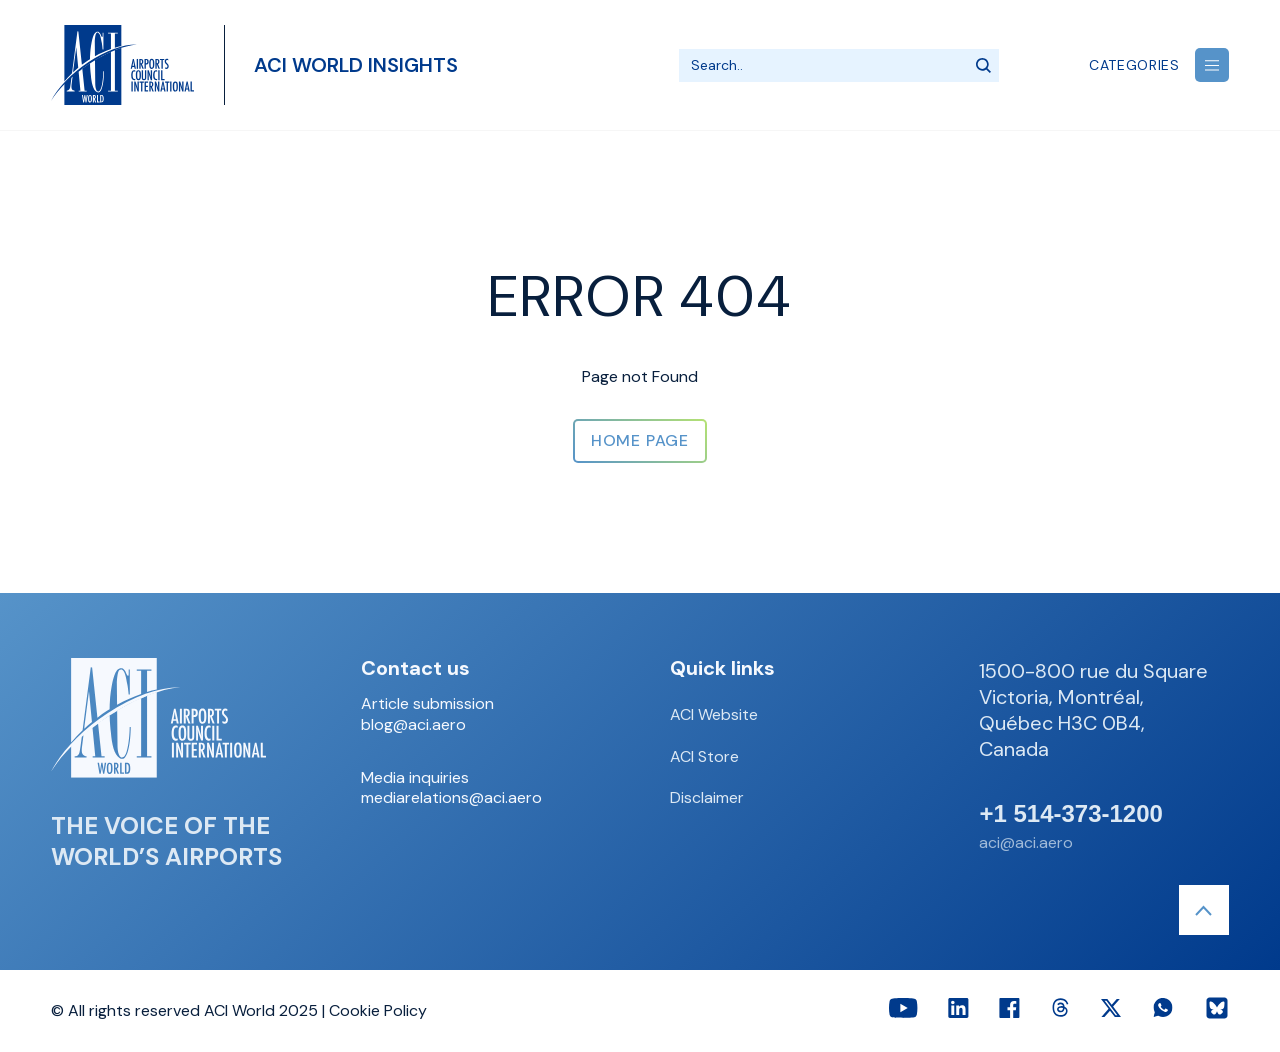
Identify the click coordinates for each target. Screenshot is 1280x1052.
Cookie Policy (378, 1010)
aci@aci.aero (1026, 842)
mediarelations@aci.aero (451, 798)
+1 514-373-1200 (1071, 814)
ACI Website (714, 714)
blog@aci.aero (413, 725)
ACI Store (704, 756)
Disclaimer (707, 797)
